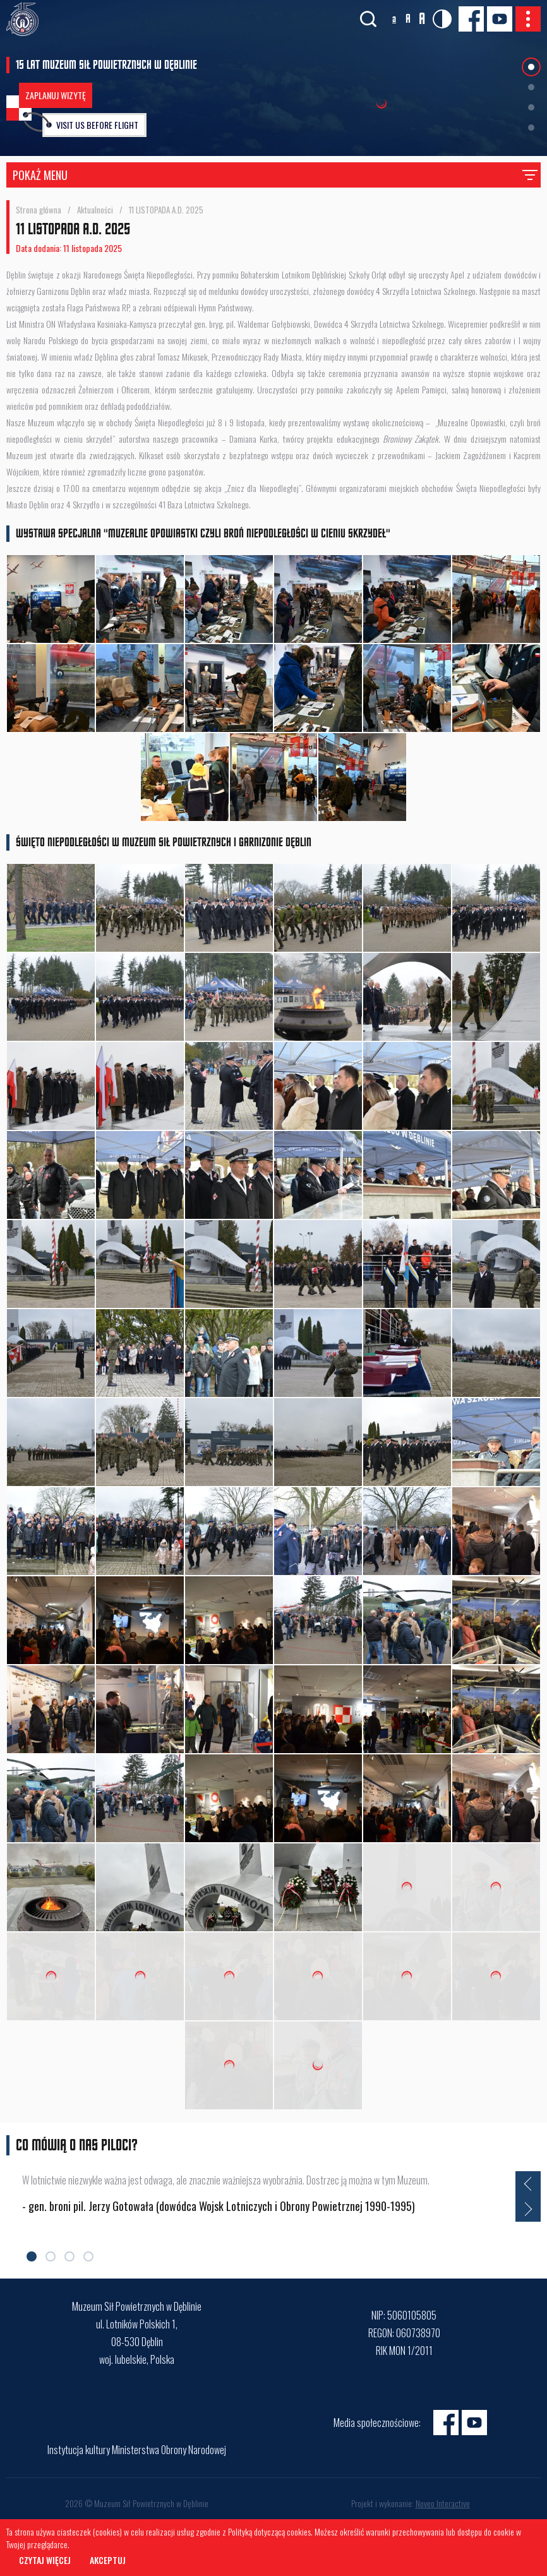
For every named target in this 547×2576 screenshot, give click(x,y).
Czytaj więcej (45, 2560)
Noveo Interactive (443, 2503)
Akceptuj (108, 2560)
